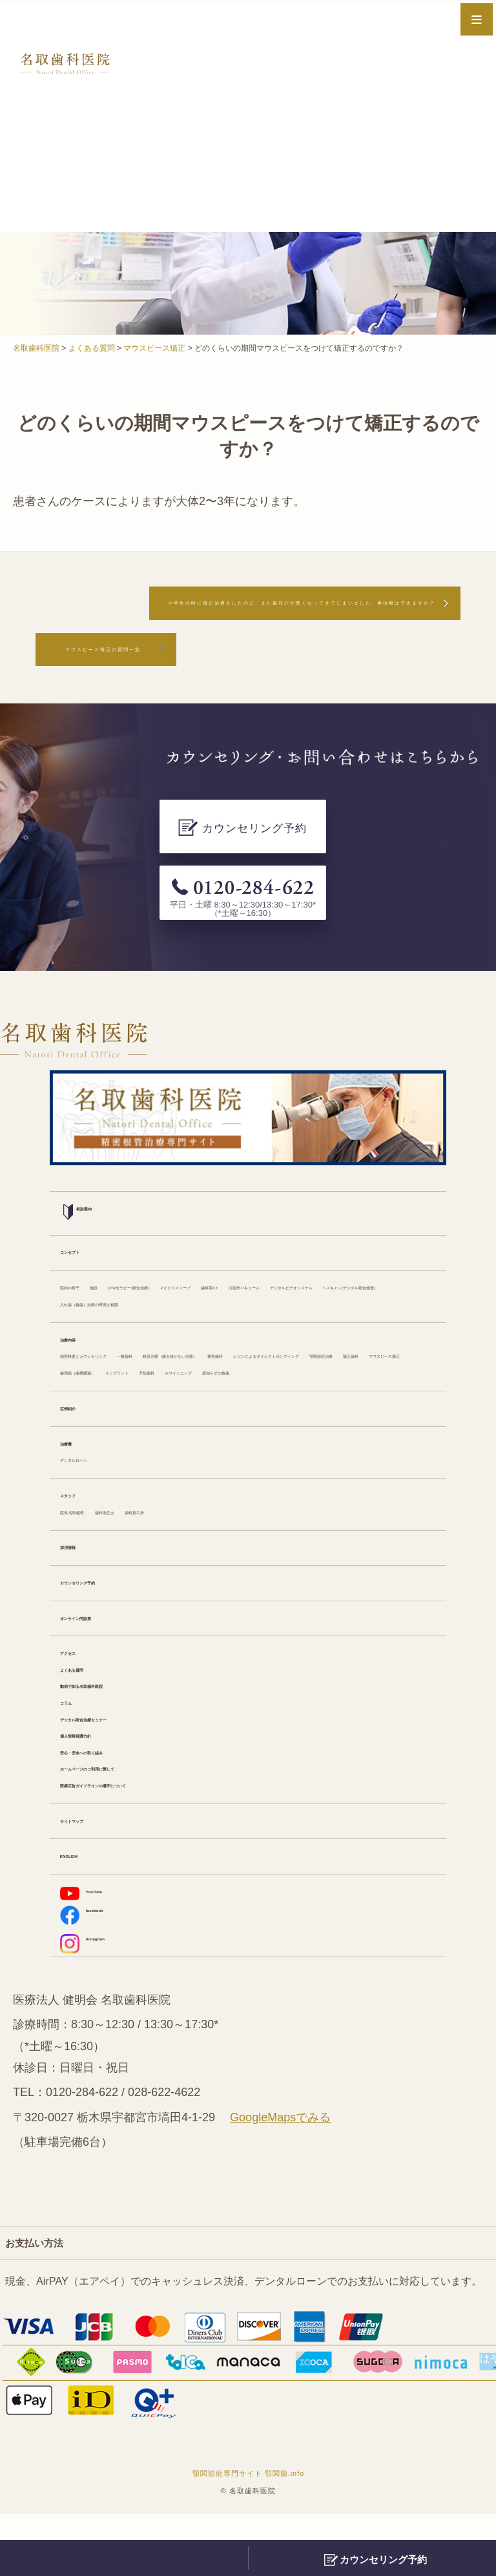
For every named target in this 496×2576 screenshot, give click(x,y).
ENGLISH (83, 1909)
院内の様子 (86, 1248)
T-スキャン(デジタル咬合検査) (347, 1266)
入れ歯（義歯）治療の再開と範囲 (137, 1284)
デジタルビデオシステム (210, 1266)
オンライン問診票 (101, 1652)
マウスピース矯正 (101, 1376)
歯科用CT (390, 1248)
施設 (132, 1248)
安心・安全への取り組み (117, 1798)
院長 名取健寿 (92, 1541)
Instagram (98, 2001)
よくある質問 (91, 1707)
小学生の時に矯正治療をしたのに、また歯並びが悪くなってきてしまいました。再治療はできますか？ (244, 615)
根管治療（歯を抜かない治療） (318, 1339)
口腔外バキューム (101, 1266)
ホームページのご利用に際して (132, 1817)
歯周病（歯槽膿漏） (199, 1376)
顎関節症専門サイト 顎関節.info (248, 2536)
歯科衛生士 (161, 1541)
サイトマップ (91, 1872)
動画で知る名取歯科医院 (117, 1726)
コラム (75, 1744)
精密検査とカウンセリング (122, 1339)
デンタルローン (96, 1486)
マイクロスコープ (315, 1248)
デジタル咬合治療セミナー (122, 1762)
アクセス (80, 1689)
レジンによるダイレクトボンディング (199, 1358)
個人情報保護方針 (101, 1780)
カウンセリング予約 (106, 1615)
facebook (96, 1971)
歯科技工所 (223, 1541)
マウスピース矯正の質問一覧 (138, 680)
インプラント (287, 1376)
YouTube (94, 1944)
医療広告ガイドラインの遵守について (148, 1835)
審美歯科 (80, 1358)
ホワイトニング (96, 1394)
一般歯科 (215, 1339)
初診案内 (90, 1171)
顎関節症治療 (329, 1358)
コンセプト (86, 1211)
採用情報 (80, 1578)
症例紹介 (80, 1431)
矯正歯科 (390, 1358)
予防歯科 (349, 1376)
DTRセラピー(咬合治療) (208, 1248)
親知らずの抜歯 (179, 1394)
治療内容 (80, 1321)
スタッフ (80, 1523)
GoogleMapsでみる (280, 2179)
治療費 (75, 1468)
